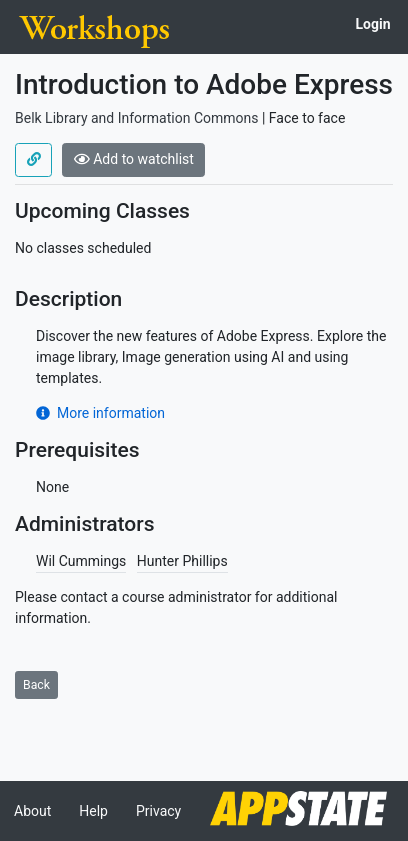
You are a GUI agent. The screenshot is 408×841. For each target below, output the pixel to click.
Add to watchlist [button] (134, 159)
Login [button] (372, 24)
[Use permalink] (33, 160)
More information (100, 413)
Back (36, 685)
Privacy (158, 811)
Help (93, 811)
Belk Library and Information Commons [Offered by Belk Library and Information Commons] (136, 118)
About (32, 811)
